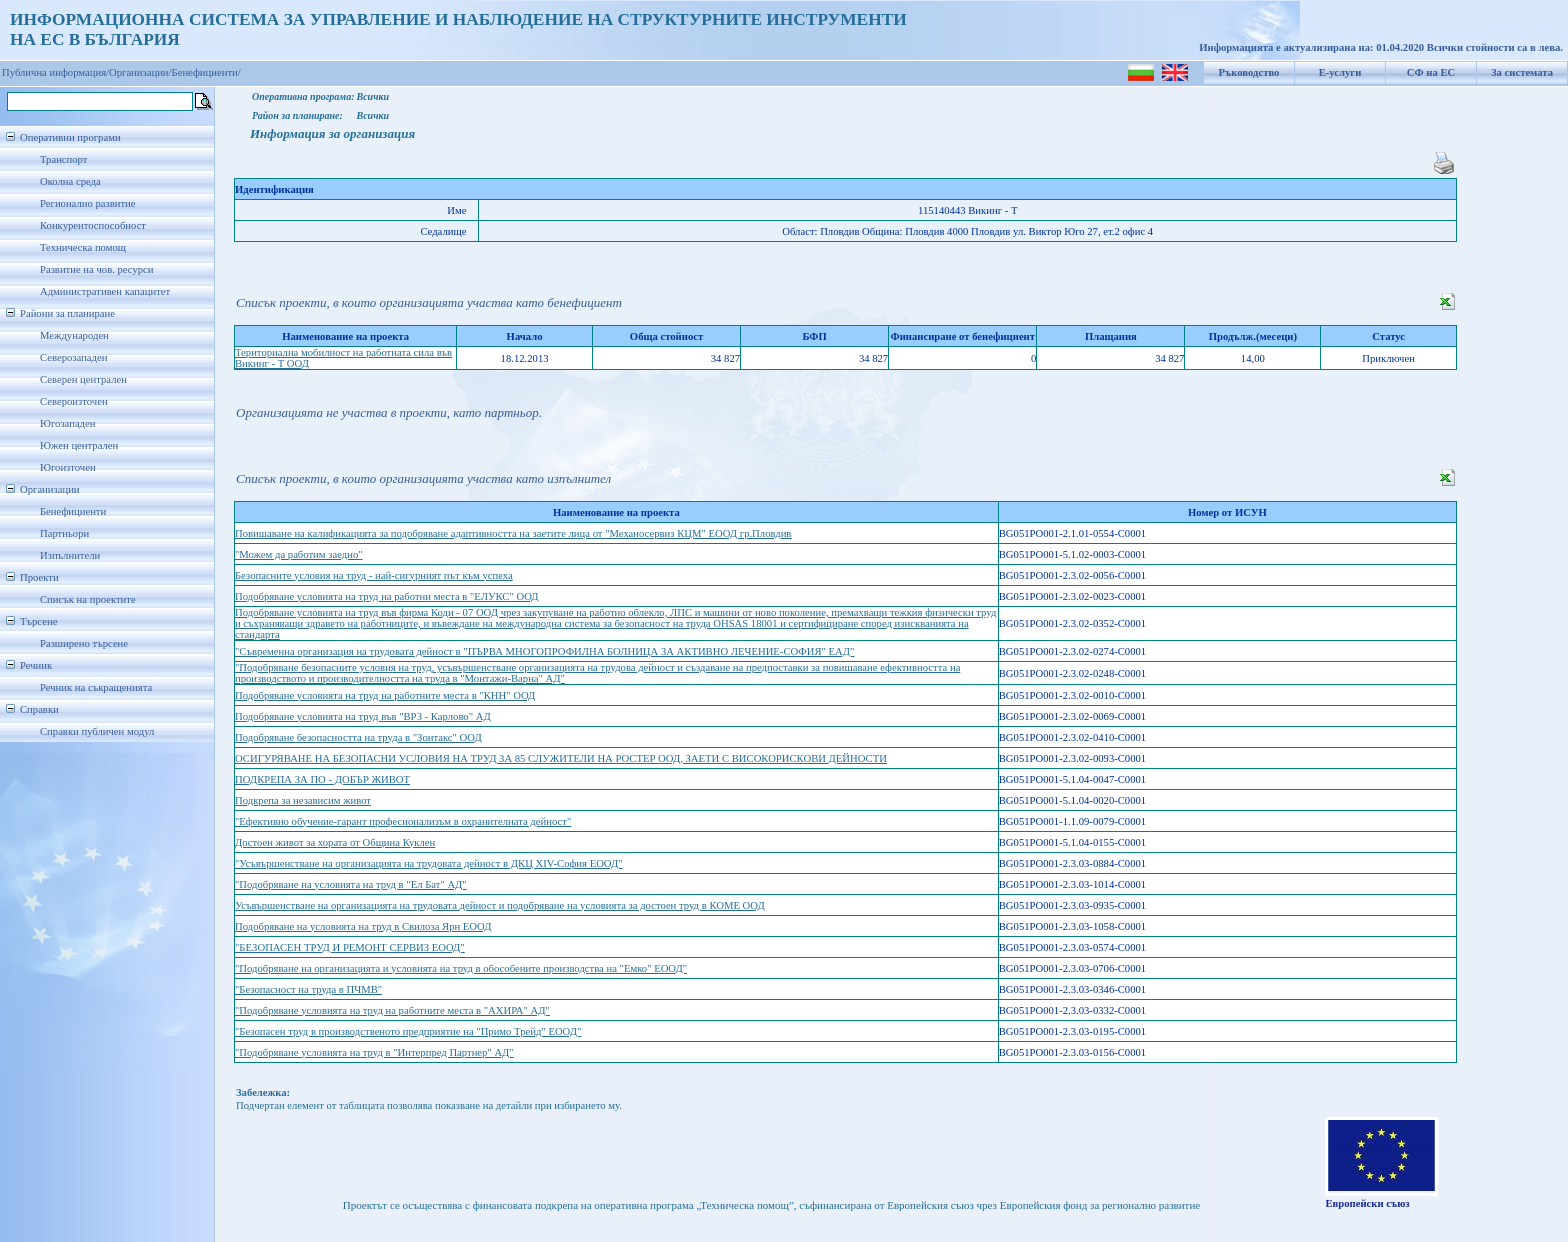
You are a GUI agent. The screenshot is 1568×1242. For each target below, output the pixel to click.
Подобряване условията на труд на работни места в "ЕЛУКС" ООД (387, 596)
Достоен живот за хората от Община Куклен (335, 842)
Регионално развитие (88, 203)
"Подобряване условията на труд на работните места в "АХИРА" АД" (392, 1010)
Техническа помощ (83, 247)
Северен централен (83, 379)
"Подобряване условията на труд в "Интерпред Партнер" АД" (374, 1052)
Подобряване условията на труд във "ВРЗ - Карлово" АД (363, 716)
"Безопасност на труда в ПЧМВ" (308, 989)
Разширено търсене (84, 643)
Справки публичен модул (97, 731)
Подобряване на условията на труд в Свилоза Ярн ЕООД (363, 926)
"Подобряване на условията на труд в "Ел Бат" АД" (351, 884)
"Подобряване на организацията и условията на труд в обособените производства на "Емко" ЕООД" (461, 968)
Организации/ (140, 72)
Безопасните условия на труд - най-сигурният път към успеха (374, 575)
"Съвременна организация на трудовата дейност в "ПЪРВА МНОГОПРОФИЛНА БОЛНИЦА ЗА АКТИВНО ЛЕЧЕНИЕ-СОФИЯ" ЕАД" (544, 651)
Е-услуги (1340, 72)
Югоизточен (68, 467)
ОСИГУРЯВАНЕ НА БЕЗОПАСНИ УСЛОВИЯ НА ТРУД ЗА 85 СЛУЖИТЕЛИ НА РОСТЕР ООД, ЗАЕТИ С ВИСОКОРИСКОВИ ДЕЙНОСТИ (561, 758)
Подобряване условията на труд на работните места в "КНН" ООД (385, 695)
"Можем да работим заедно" (299, 554)
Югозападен (67, 423)
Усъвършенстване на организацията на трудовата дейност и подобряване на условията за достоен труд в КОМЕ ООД (500, 905)
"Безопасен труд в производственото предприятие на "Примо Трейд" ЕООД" (408, 1031)
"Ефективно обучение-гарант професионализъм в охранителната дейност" (403, 821)
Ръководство (1249, 72)
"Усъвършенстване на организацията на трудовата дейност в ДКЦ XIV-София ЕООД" (429, 863)
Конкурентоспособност (93, 225)
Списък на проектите (88, 599)
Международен (74, 335)
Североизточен (74, 401)
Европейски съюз (1367, 1203)
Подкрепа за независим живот (303, 800)
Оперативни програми (70, 137)
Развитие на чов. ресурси (97, 269)
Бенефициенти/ (206, 72)
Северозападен (73, 357)
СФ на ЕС (1431, 72)
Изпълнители (70, 555)
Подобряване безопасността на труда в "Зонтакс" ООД (358, 737)
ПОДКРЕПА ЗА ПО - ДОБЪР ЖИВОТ (322, 779)
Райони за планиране (67, 313)
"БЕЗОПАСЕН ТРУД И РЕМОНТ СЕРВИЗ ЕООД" (350, 947)
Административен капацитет (105, 291)
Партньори (64, 533)
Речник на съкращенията (96, 687)
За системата (1522, 72)
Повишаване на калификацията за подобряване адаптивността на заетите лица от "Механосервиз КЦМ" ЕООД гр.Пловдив (513, 533)
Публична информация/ (55, 72)
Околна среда (70, 181)
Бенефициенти (73, 511)
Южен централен (79, 445)
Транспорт (63, 159)
